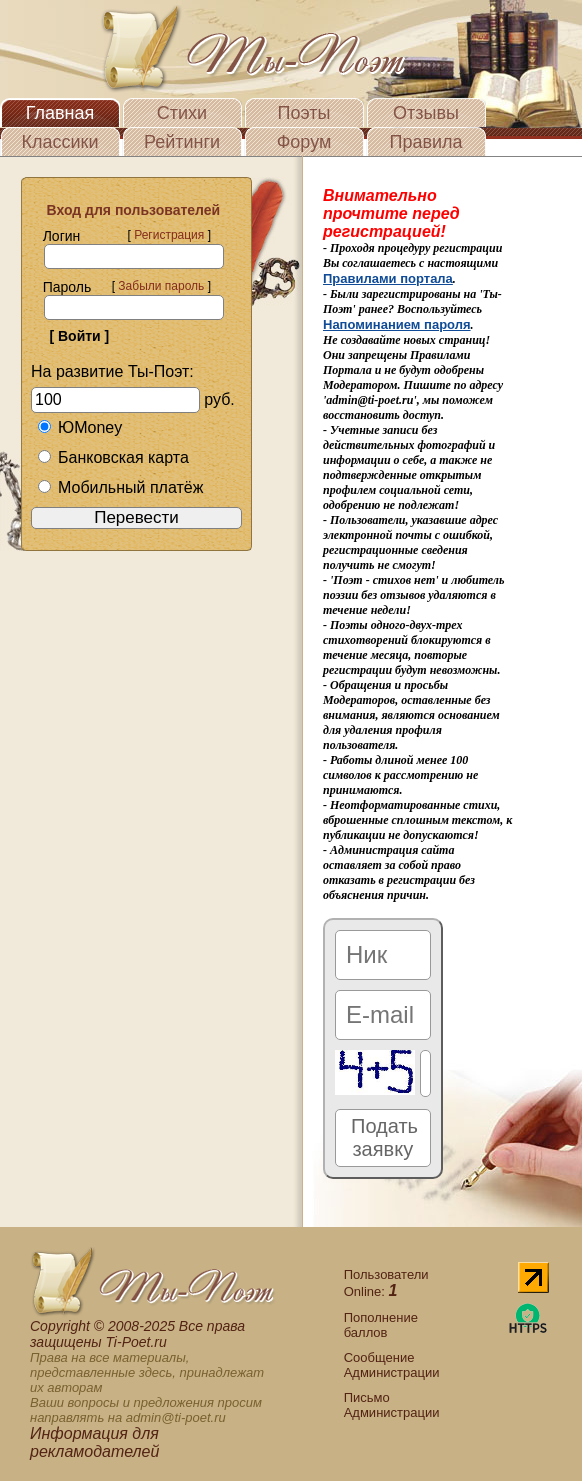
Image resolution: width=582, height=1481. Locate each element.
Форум (304, 142)
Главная (60, 113)
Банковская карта (113, 457)
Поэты (304, 113)
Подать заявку (384, 1137)
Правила (425, 142)
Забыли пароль (161, 286)
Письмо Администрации (392, 1405)
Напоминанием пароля (397, 324)
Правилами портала (388, 278)
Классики (60, 142)
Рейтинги (182, 142)
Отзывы (426, 113)
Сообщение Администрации (392, 1365)
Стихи (182, 113)
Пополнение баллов (381, 1325)
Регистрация (169, 235)
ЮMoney (79, 427)
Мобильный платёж (120, 487)
